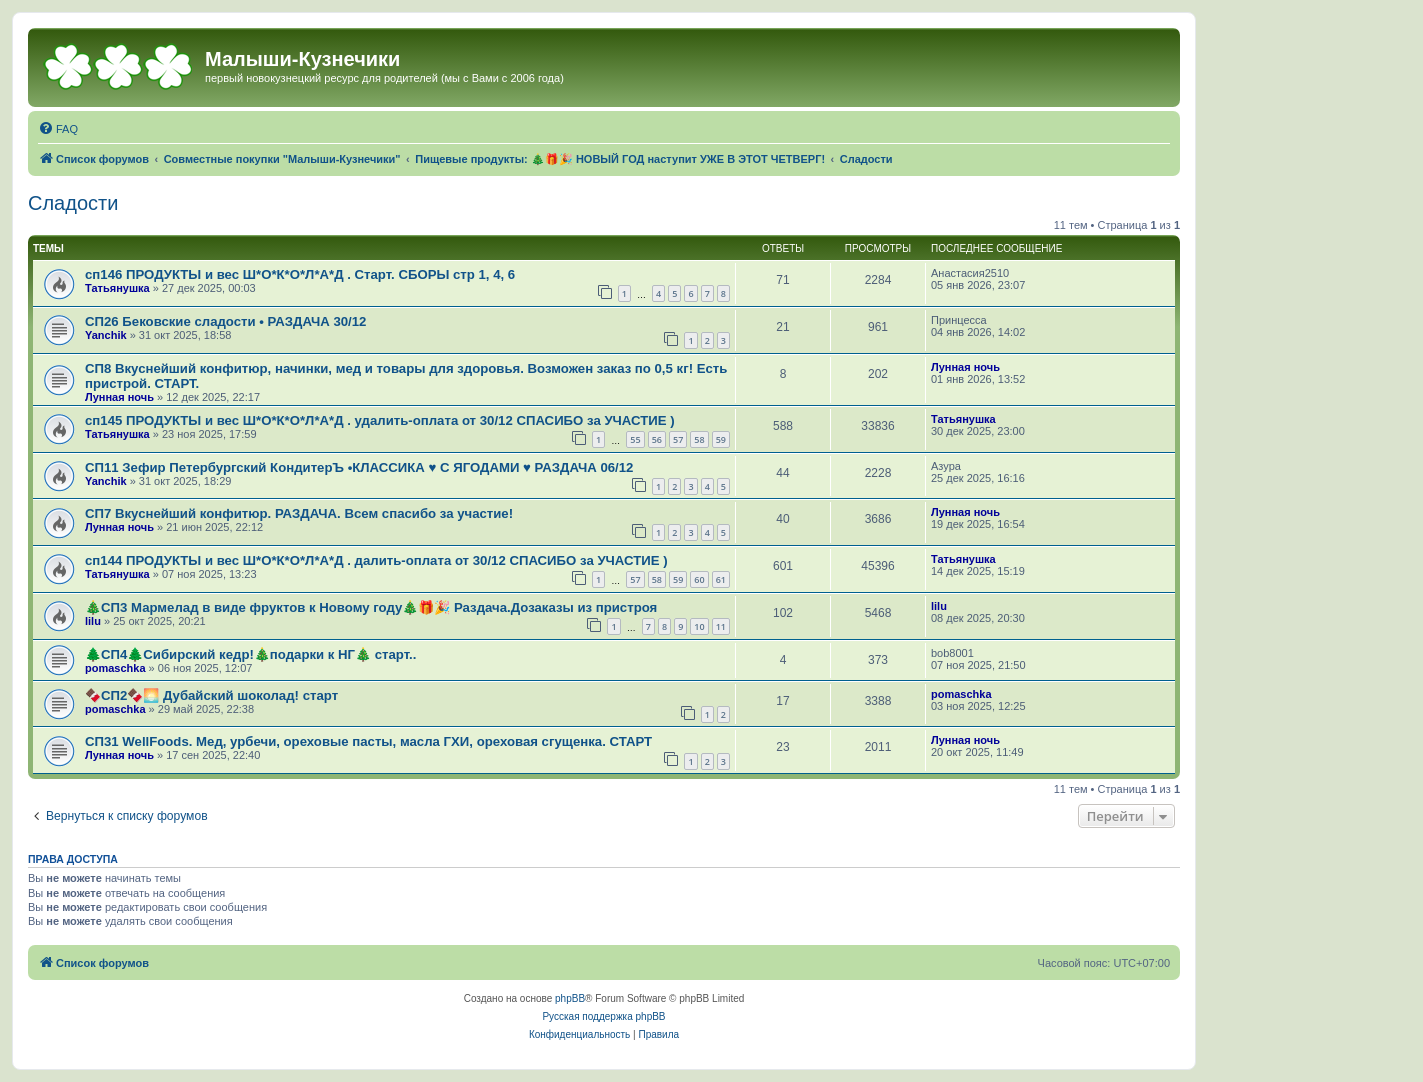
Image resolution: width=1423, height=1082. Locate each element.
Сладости (73, 203)
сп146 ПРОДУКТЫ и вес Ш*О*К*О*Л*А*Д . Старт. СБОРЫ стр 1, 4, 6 (300, 274)
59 (721, 439)
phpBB (570, 998)
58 (699, 439)
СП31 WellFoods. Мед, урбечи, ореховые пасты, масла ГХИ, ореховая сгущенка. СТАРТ (368, 741)
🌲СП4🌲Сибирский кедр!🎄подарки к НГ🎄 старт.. (250, 654)
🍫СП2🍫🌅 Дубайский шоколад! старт (211, 695)
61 (721, 579)
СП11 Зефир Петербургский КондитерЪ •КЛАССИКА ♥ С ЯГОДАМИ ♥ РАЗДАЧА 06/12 (359, 467)
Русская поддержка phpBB (603, 1016)
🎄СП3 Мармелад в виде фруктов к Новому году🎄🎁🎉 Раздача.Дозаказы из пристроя (371, 607)
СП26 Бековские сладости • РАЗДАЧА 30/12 (225, 321)
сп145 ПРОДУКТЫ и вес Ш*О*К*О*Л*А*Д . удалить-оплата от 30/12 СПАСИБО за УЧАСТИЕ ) (380, 420)
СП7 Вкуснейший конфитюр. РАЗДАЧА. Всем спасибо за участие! (299, 513)
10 (699, 626)
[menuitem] (58, 129)
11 (721, 626)
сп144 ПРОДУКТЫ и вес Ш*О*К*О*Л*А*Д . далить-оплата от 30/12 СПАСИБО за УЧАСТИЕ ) (376, 560)
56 (657, 439)
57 (678, 439)
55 (635, 439)
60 (699, 579)
